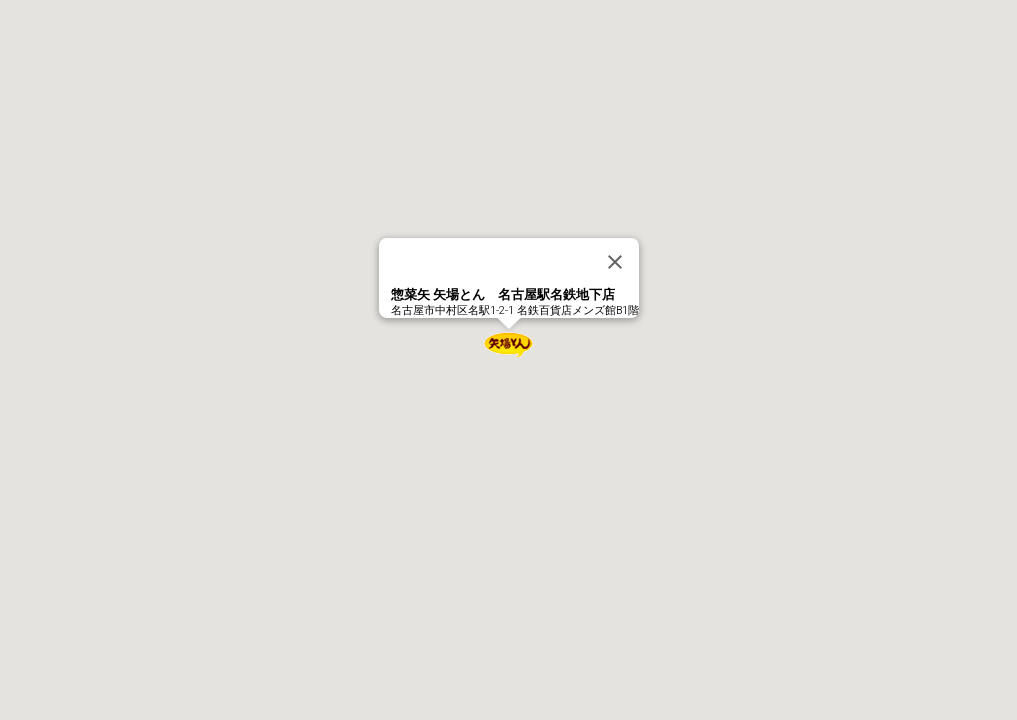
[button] (509, 344)
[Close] (615, 262)
